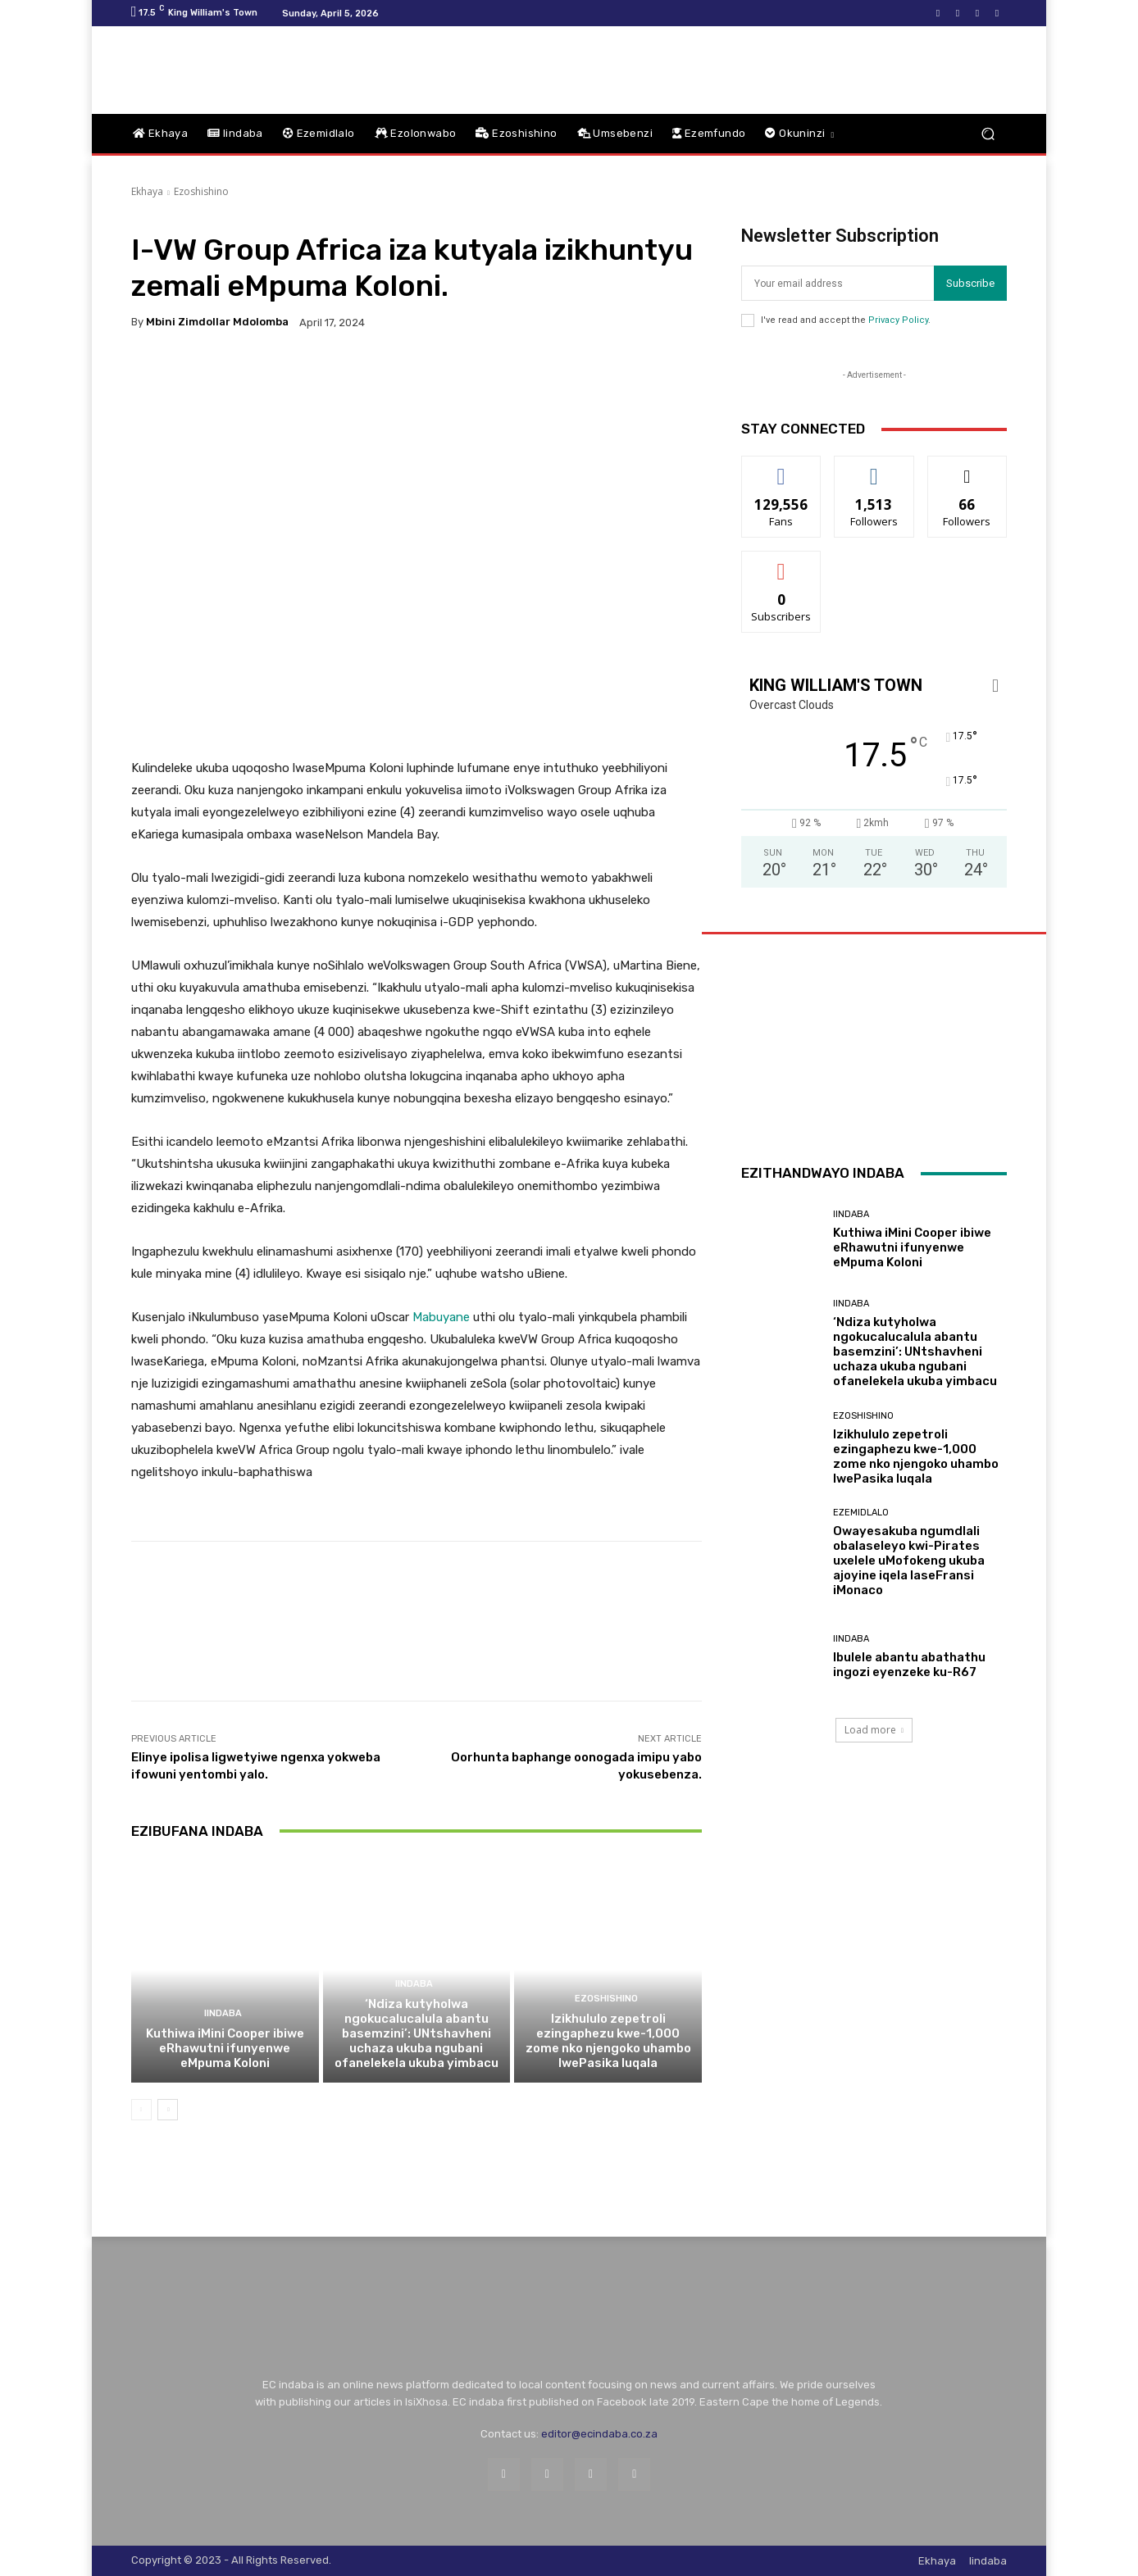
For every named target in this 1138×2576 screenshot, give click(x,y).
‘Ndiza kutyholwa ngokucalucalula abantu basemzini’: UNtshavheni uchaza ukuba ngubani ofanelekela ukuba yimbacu (416, 2033)
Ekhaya (147, 191)
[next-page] (167, 2109)
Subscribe (970, 283)
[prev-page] (141, 2109)
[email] (837, 283)
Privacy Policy (898, 320)
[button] (987, 134)
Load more (874, 1730)
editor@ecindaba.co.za (599, 2434)
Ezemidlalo (861, 1512)
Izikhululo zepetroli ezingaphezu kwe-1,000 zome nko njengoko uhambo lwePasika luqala (608, 2040)
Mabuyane (441, 1317)
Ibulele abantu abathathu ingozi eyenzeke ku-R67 (909, 1664)
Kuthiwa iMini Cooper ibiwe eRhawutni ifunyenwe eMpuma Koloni (225, 2048)
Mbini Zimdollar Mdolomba (217, 321)
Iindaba (223, 2013)
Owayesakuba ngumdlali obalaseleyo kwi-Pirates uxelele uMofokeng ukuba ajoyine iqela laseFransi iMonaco (909, 1560)
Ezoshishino (201, 191)
